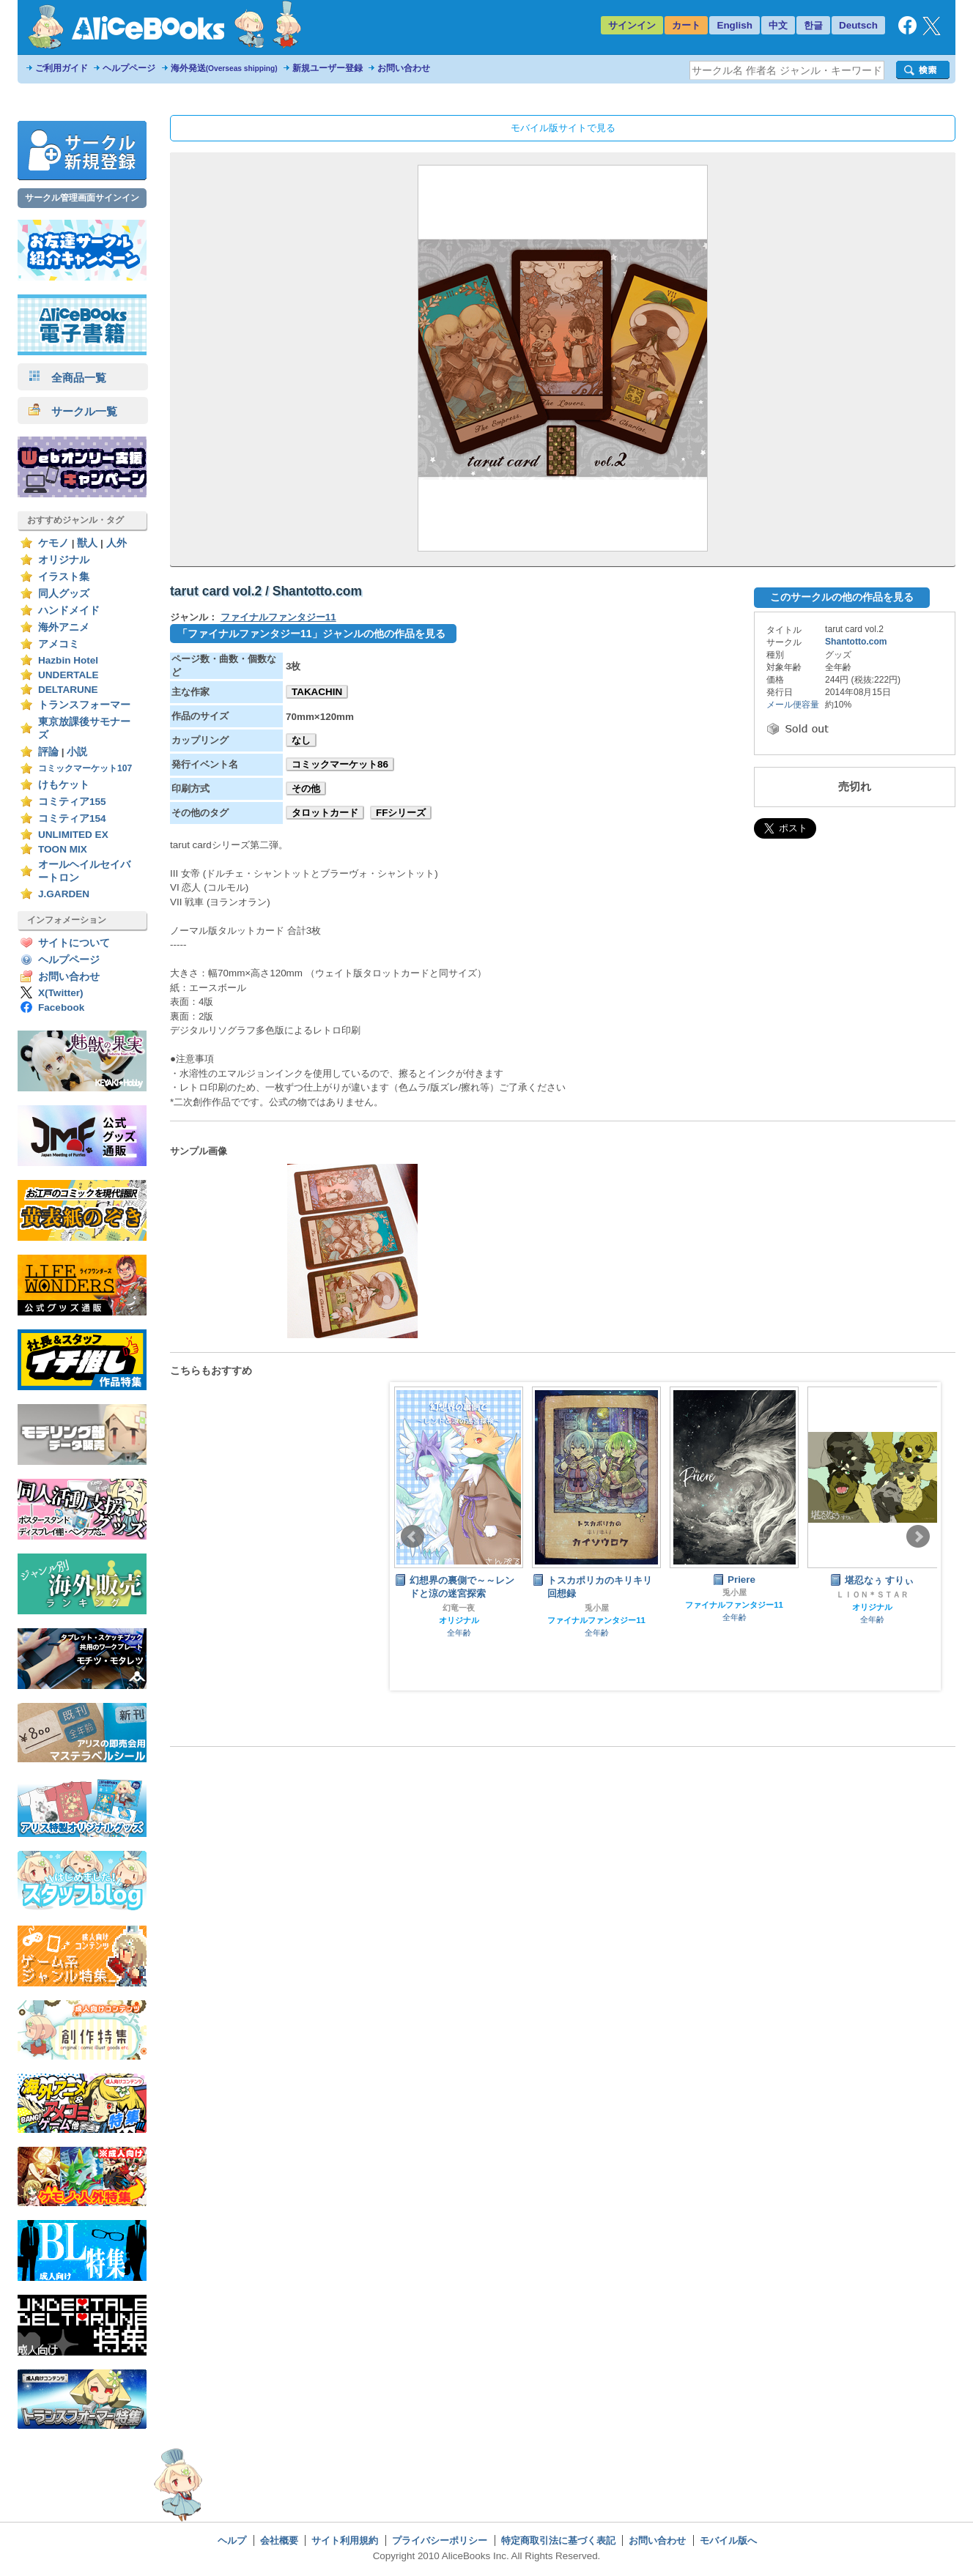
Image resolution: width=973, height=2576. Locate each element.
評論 (48, 751)
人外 (116, 543)
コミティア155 (72, 801)
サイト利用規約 (344, 2540)
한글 (813, 25)
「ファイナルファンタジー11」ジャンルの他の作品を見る (311, 633)
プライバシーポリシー (439, 2540)
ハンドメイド (69, 610)
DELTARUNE (68, 689)
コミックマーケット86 (340, 764)
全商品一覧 (67, 377)
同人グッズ (63, 593)
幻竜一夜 (459, 1607)
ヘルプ (232, 2540)
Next (918, 1536)
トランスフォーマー (84, 704)
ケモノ (53, 543)
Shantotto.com (856, 641)
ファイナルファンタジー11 (278, 617)
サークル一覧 (73, 411)
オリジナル (63, 559)
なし (301, 740)
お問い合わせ (403, 68)
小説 (77, 751)
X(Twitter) (61, 992)
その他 (306, 788)
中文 (778, 25)
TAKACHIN (317, 691)
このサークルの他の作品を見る (842, 597)
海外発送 (224, 68)
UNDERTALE (68, 674)
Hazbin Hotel (68, 660)
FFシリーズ (401, 812)
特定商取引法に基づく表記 (558, 2540)
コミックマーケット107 (85, 768)
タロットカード (325, 812)
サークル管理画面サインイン (82, 198)
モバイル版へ (728, 2540)
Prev (412, 1536)
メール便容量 (792, 704)
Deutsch (858, 25)
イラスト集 (63, 576)
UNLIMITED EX (73, 834)
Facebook (61, 1007)
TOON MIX (62, 849)
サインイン (632, 25)
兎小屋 (597, 1607)
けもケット (63, 784)
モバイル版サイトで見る (563, 127)
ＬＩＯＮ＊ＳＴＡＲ (872, 1594)
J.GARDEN (63, 893)
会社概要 (279, 2540)
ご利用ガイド (61, 68)
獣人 (87, 543)
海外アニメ (63, 627)
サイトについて (74, 943)
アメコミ (58, 644)
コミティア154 (72, 818)
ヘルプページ (129, 68)
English (734, 25)
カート (686, 25)
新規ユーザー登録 (327, 68)
